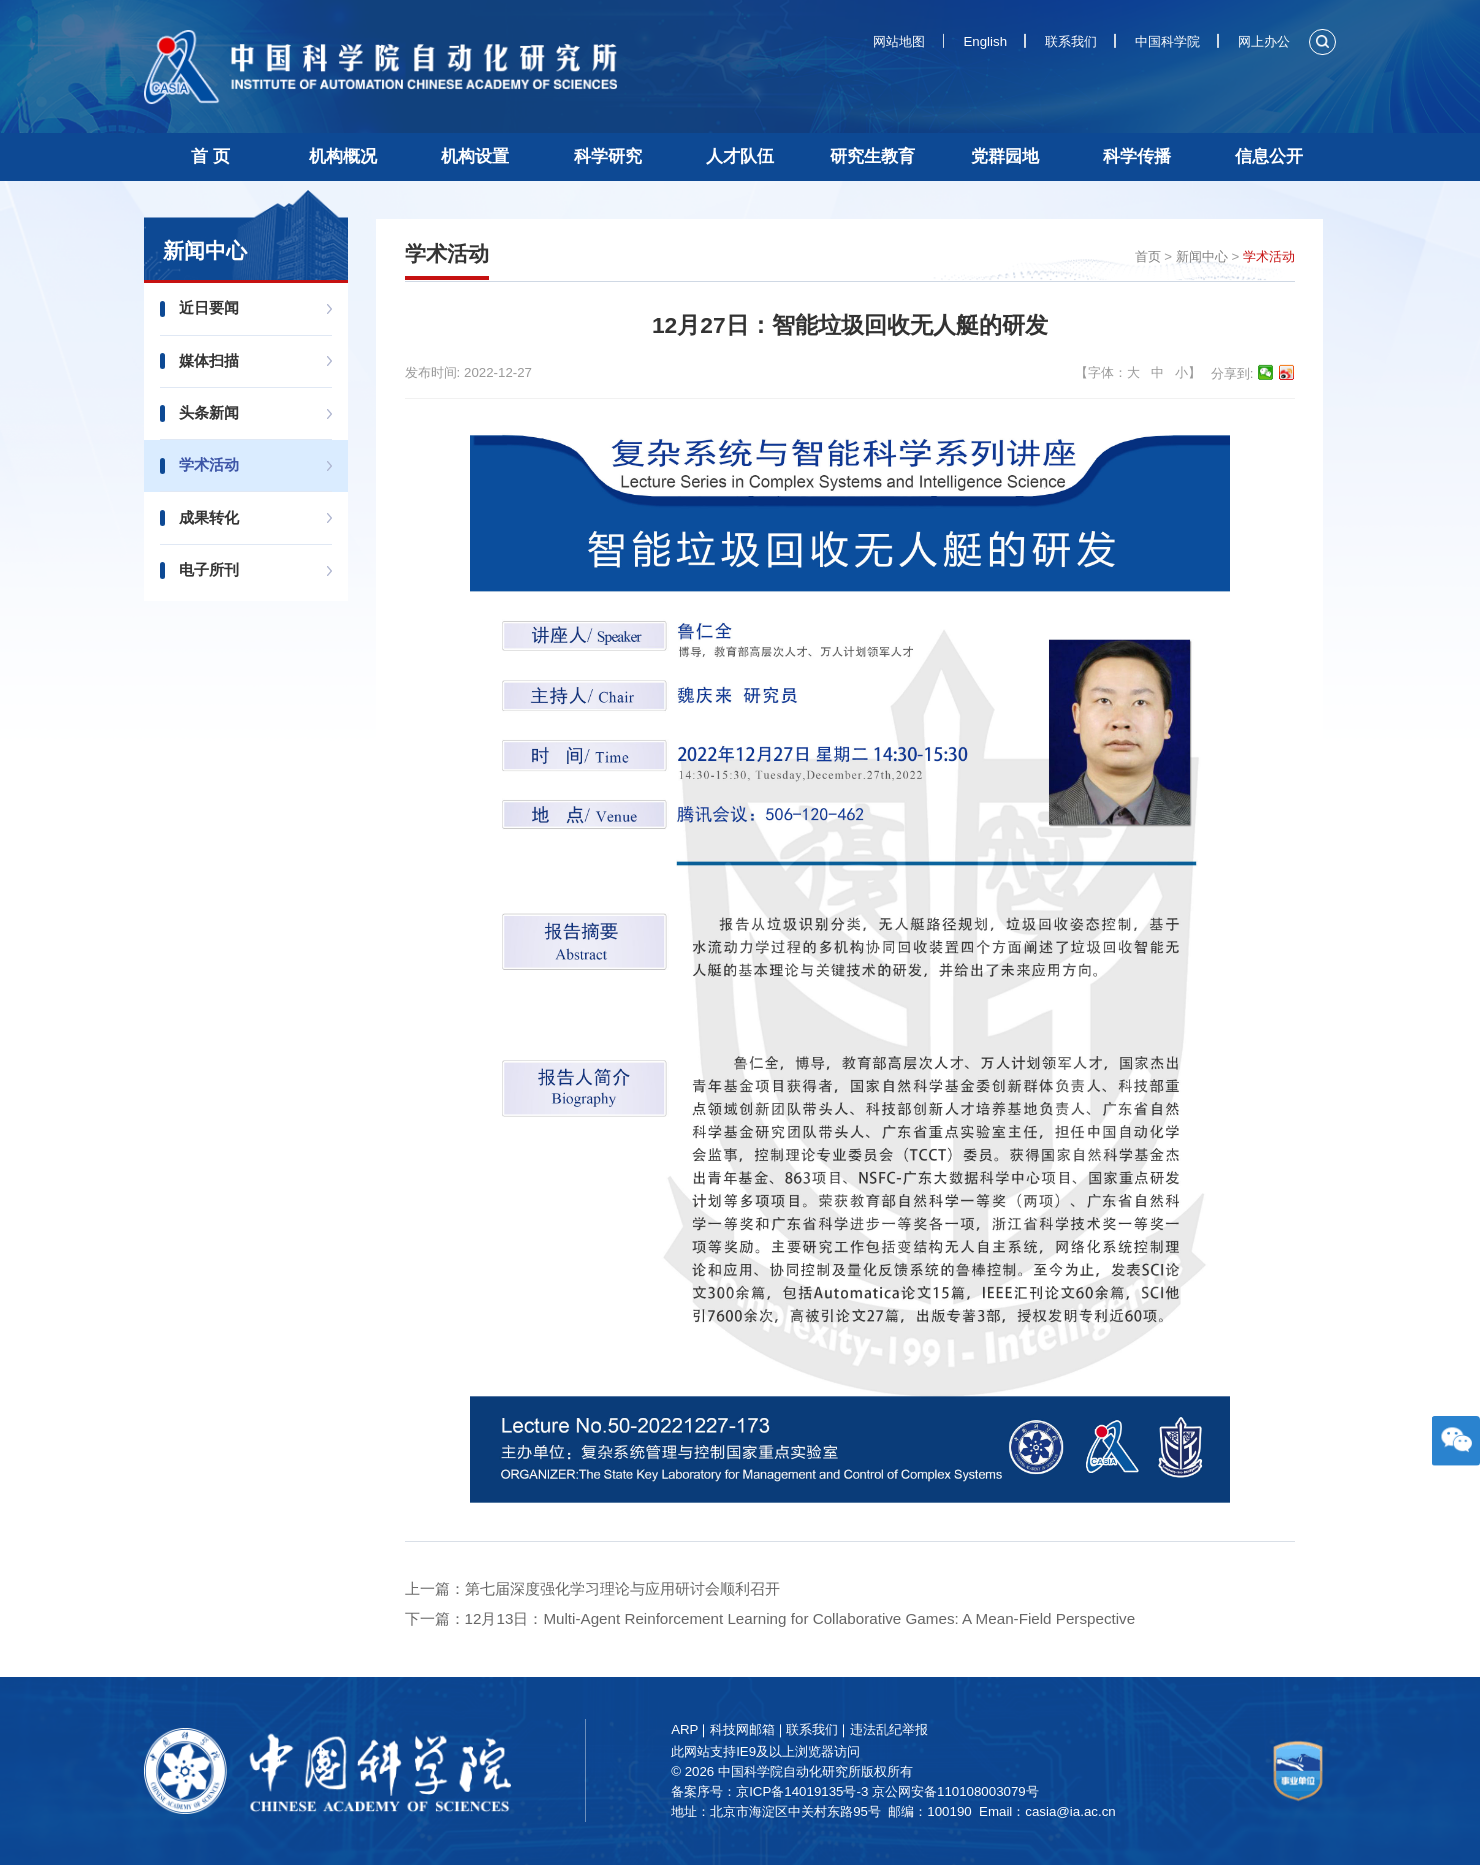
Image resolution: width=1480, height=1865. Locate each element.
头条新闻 (212, 412)
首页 (1148, 256)
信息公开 (1269, 156)
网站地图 (899, 41)
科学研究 (608, 156)
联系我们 (1071, 41)
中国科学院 (1167, 41)
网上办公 (1264, 41)
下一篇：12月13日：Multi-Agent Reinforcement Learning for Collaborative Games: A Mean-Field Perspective (770, 1618)
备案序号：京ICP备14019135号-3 (772, 1791)
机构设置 (475, 156)
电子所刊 (212, 569)
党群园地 (1005, 156)
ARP (687, 1729)
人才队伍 (740, 156)
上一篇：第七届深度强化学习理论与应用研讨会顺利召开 (592, 1588)
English (985, 41)
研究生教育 (872, 156)
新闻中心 (1202, 256)
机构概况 (343, 156)
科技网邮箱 (744, 1729)
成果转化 (212, 517)
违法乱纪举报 (891, 1729)
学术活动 (212, 464)
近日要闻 (212, 307)
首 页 (210, 156)
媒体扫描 (212, 360)
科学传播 (1137, 156)
